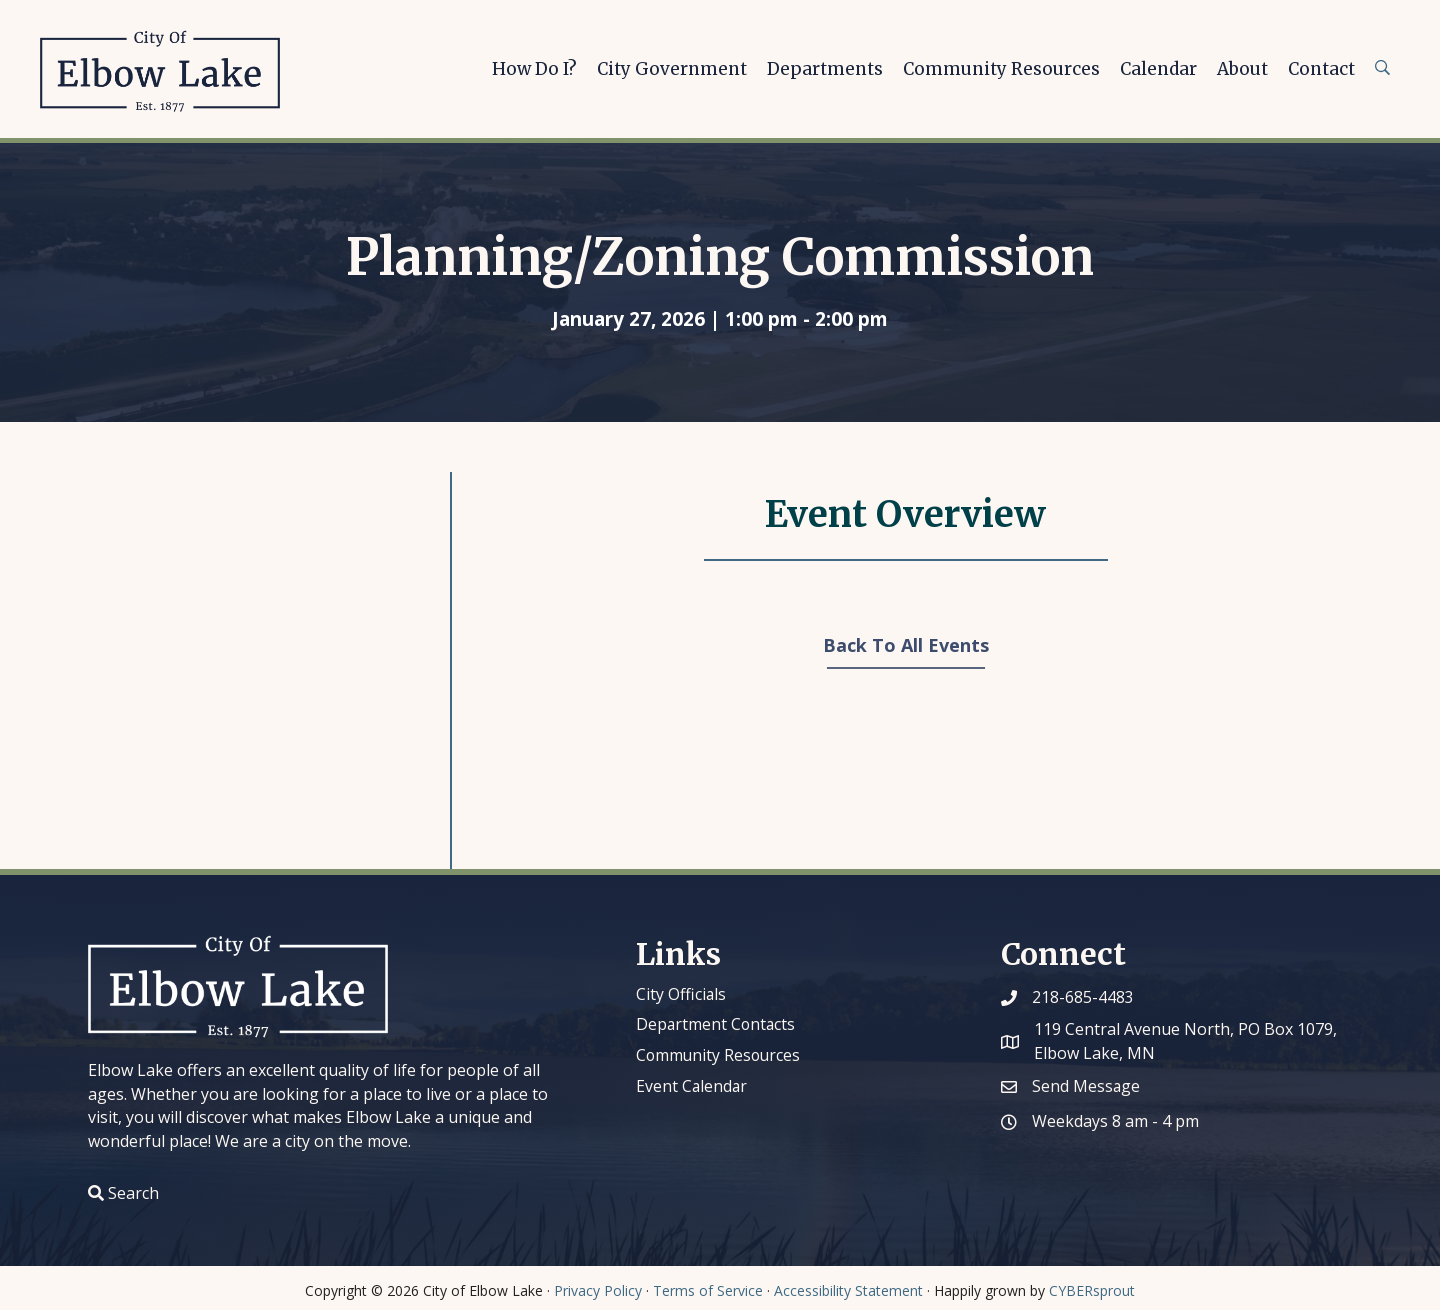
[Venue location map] (280, 667)
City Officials (681, 994)
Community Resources (720, 1054)
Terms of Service (708, 1290)
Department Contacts (717, 1024)
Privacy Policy (598, 1290)
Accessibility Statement (848, 1290)
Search (133, 1193)
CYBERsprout (1092, 1290)
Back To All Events (906, 645)
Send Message (1086, 1086)
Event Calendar (692, 1085)
